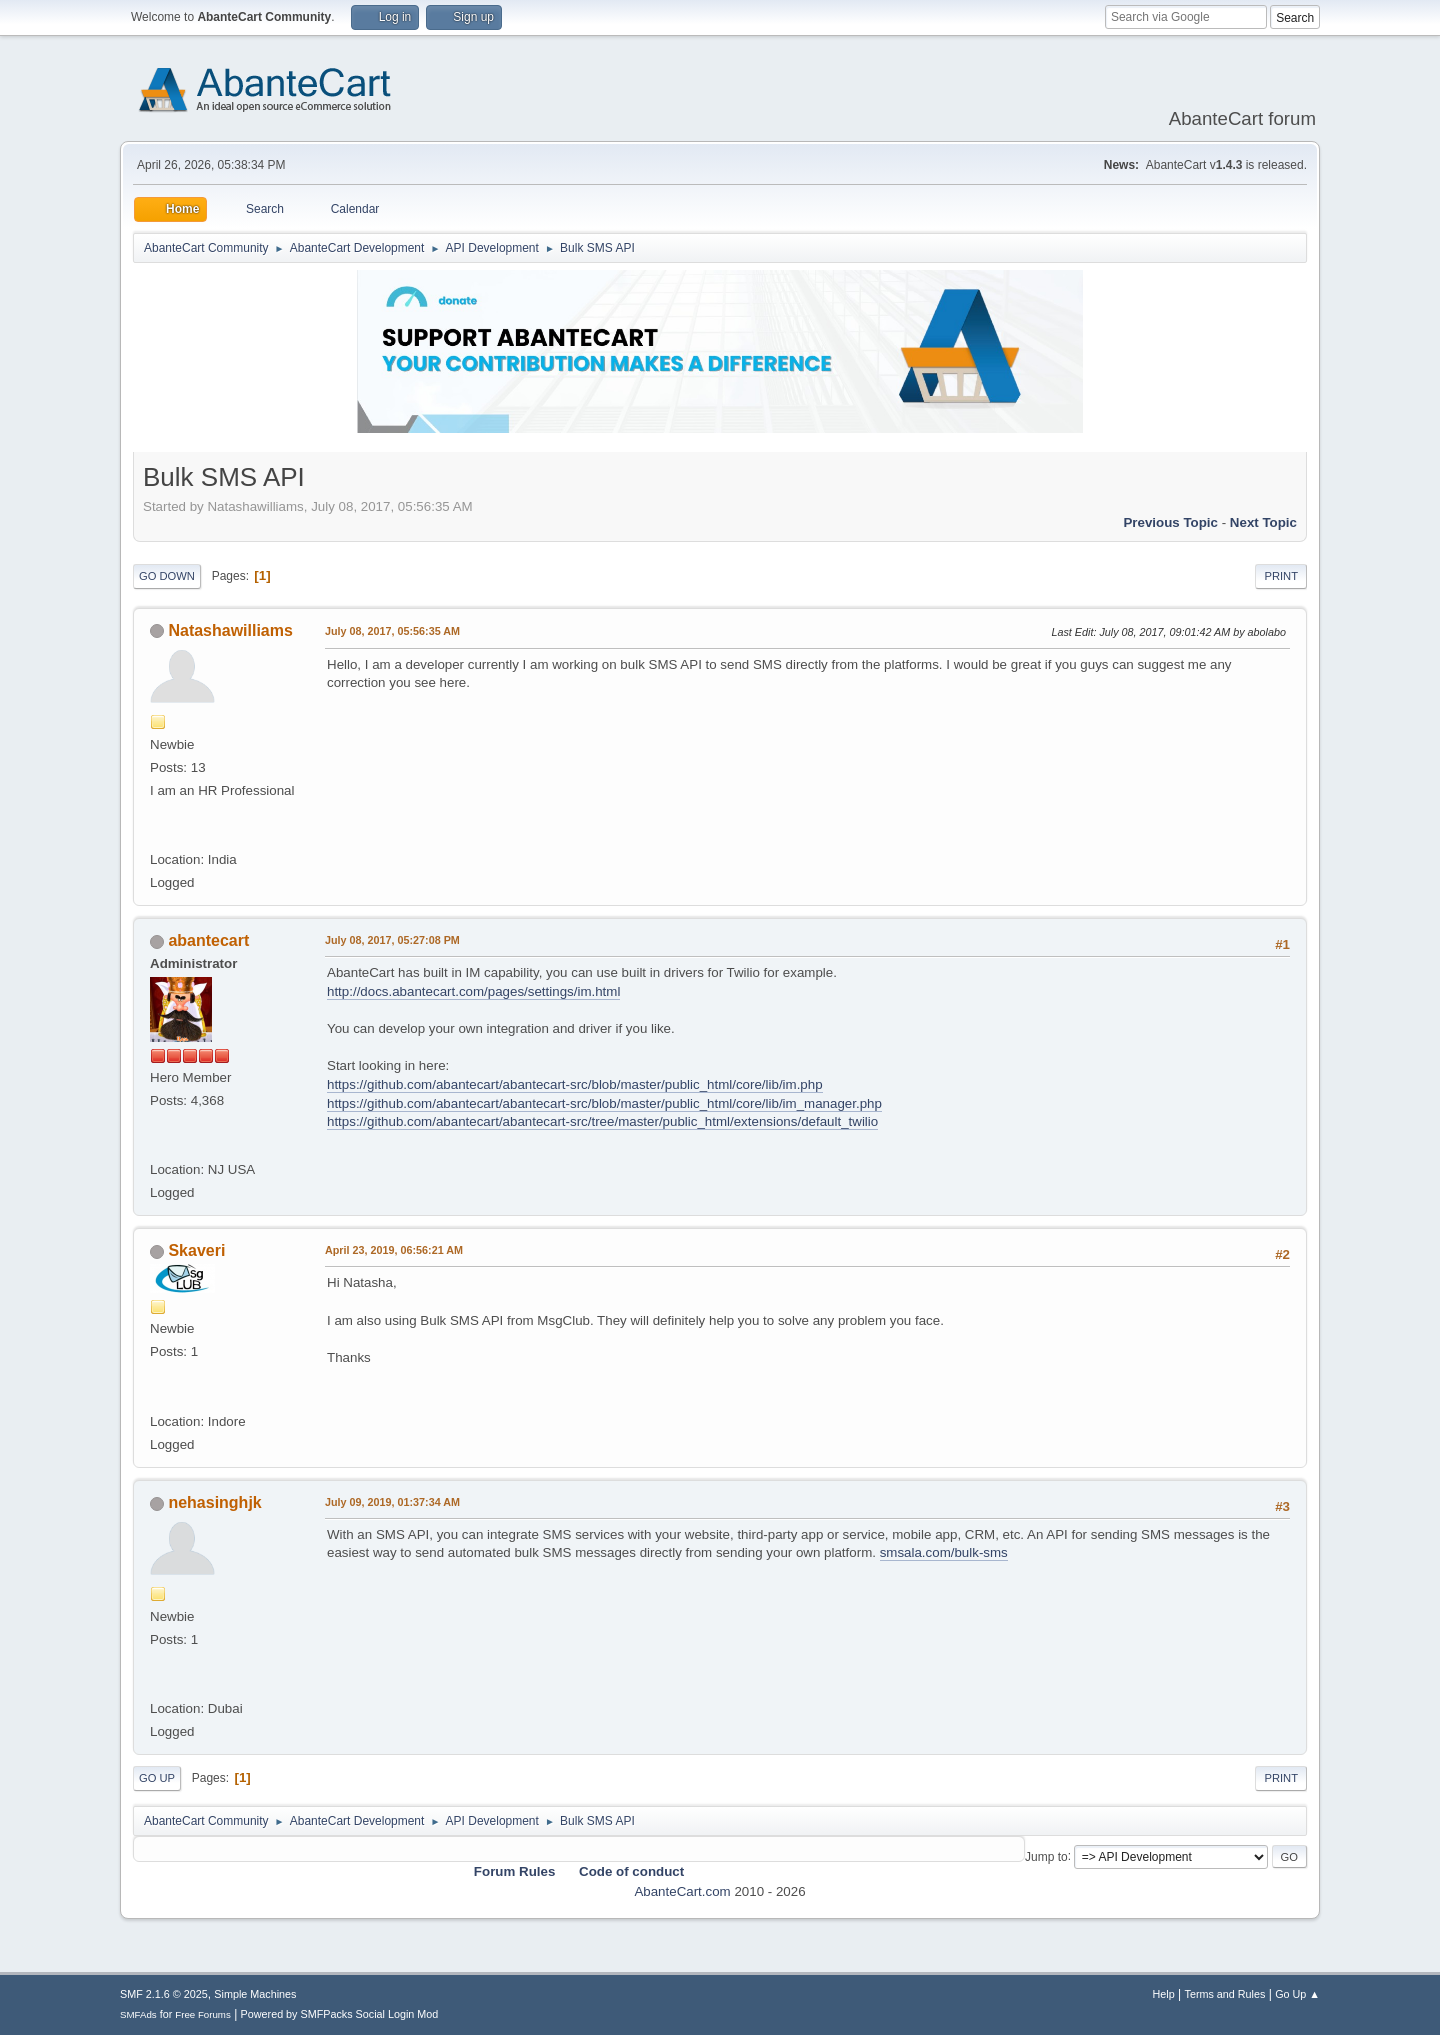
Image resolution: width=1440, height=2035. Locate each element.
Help (1164, 1994)
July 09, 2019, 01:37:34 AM (392, 1502)
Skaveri (196, 1250)
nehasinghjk (214, 1502)
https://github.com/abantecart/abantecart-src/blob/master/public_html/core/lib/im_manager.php (604, 1103)
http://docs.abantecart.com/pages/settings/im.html (473, 991)
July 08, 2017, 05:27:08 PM (392, 940)
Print (1281, 576)
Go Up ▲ (1297, 1994)
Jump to (1046, 1856)
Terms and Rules (1225, 1994)
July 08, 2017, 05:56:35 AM (392, 631)
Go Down (167, 576)
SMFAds (138, 2014)
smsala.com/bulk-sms (944, 1552)
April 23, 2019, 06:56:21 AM (394, 1250)
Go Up (157, 1778)
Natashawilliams (230, 630)
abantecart (208, 940)
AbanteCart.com (682, 1891)
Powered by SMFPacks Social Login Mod (340, 2014)
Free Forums (203, 2014)
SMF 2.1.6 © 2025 (164, 1994)
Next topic (1263, 522)
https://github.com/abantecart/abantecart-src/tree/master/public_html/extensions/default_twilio (602, 1121)
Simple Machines (255, 1994)
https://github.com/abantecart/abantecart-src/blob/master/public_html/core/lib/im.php (575, 1084)
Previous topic (1170, 522)
